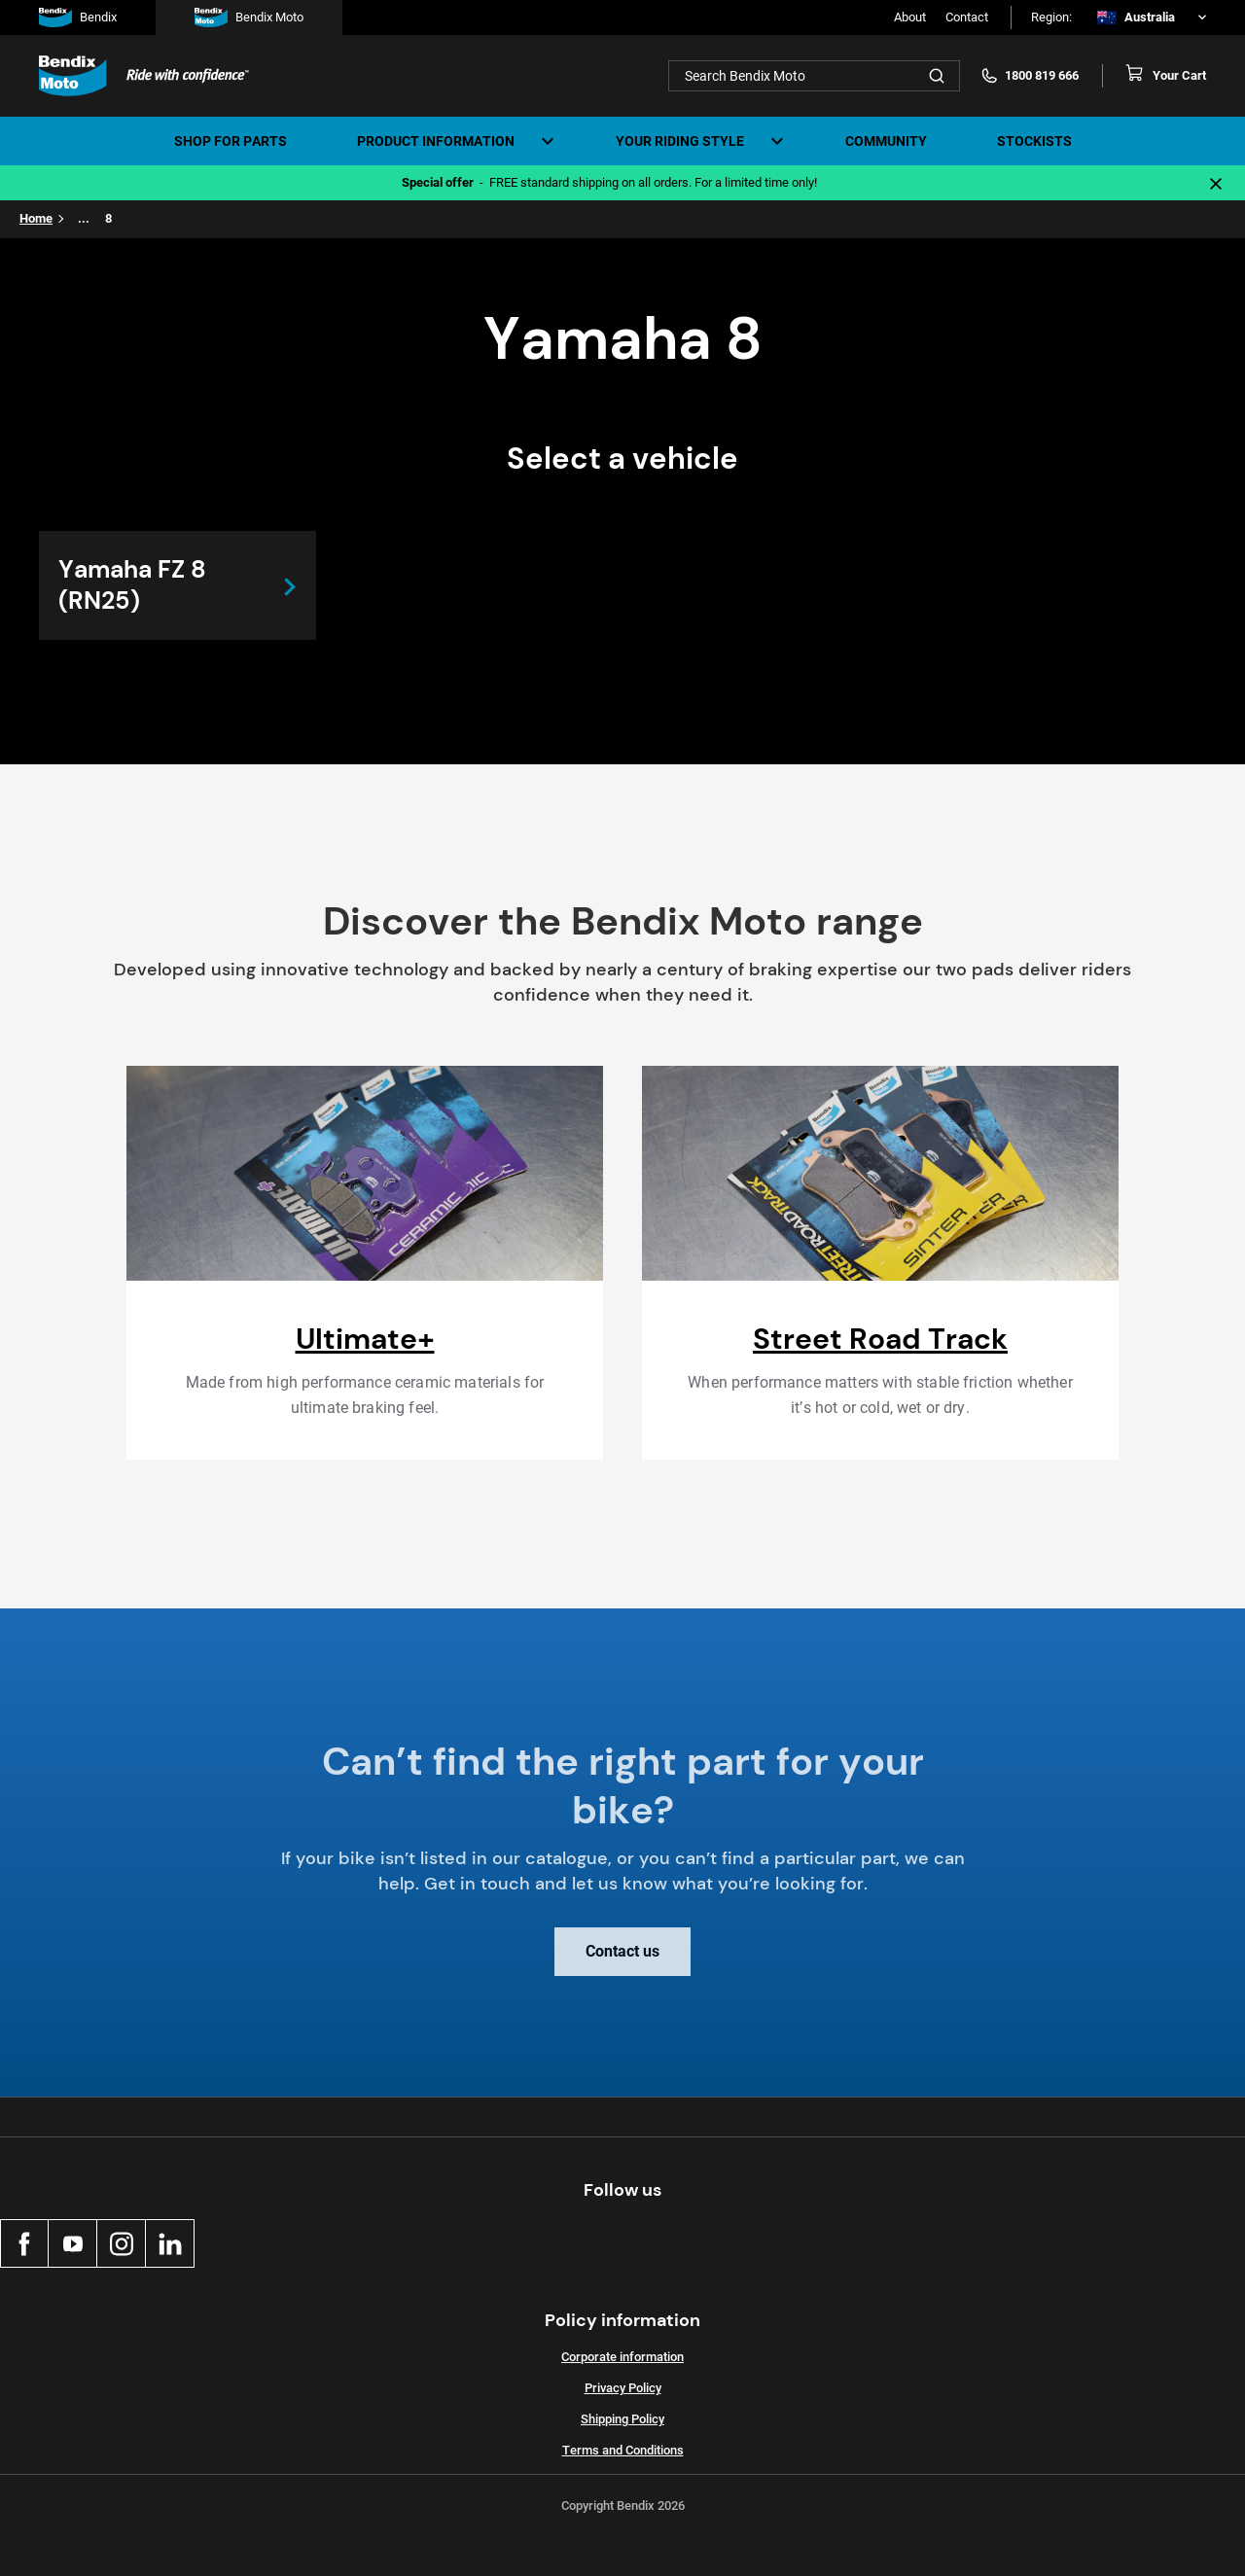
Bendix (78, 17)
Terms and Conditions (623, 2450)
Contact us (622, 1966)
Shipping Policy (622, 2419)
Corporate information (622, 2356)
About (910, 17)
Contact (966, 17)
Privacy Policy (623, 2388)
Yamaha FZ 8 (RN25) (132, 585)
